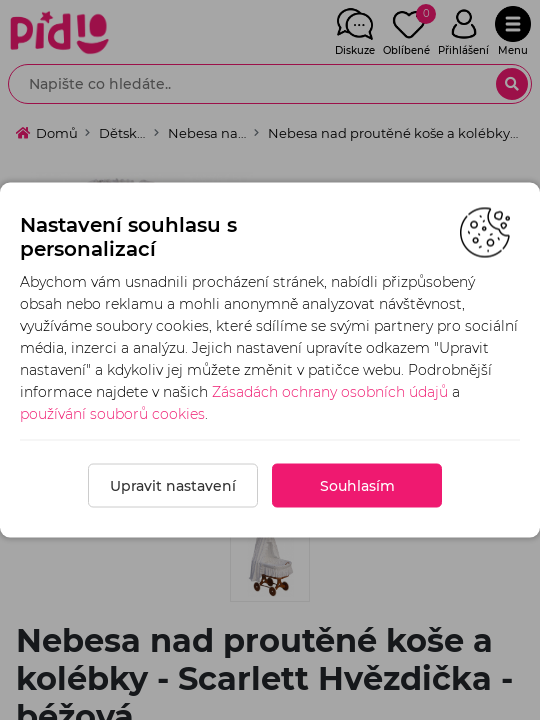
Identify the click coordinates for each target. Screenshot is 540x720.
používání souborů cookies (112, 414)
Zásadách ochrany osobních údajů (330, 392)
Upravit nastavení (173, 486)
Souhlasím (357, 486)
